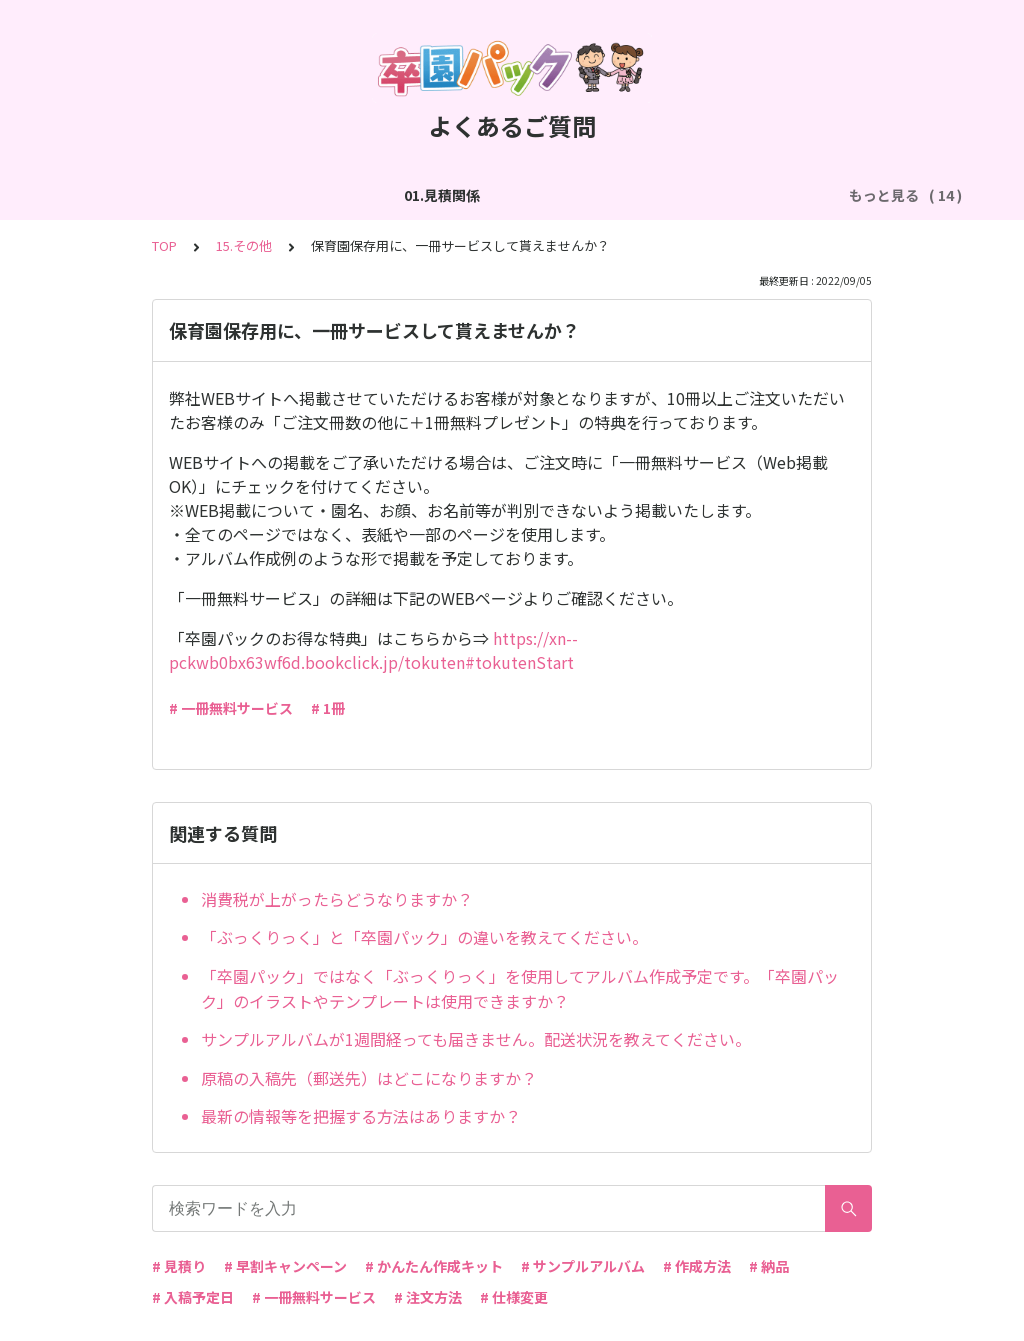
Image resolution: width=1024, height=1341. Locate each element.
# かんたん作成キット (434, 1266)
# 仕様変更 (514, 1297)
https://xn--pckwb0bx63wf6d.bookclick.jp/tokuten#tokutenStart (373, 650)
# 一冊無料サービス (231, 708)
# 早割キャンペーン (285, 1266)
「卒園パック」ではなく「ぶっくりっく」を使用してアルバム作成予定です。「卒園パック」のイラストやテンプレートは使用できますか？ (520, 989)
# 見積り (179, 1266)
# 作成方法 (697, 1266)
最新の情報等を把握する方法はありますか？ (361, 1116)
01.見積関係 (146, 195)
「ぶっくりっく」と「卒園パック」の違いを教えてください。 (424, 937)
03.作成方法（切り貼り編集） (466, 195)
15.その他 (244, 245)
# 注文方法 (428, 1297)
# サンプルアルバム (583, 1266)
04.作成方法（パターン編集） (681, 195)
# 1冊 (328, 708)
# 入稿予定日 (193, 1297)
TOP (164, 245)
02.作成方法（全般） (278, 195)
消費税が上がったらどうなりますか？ (337, 899)
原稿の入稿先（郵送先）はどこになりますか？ (369, 1078)
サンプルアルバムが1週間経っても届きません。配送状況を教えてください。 (476, 1039)
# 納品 (769, 1266)
